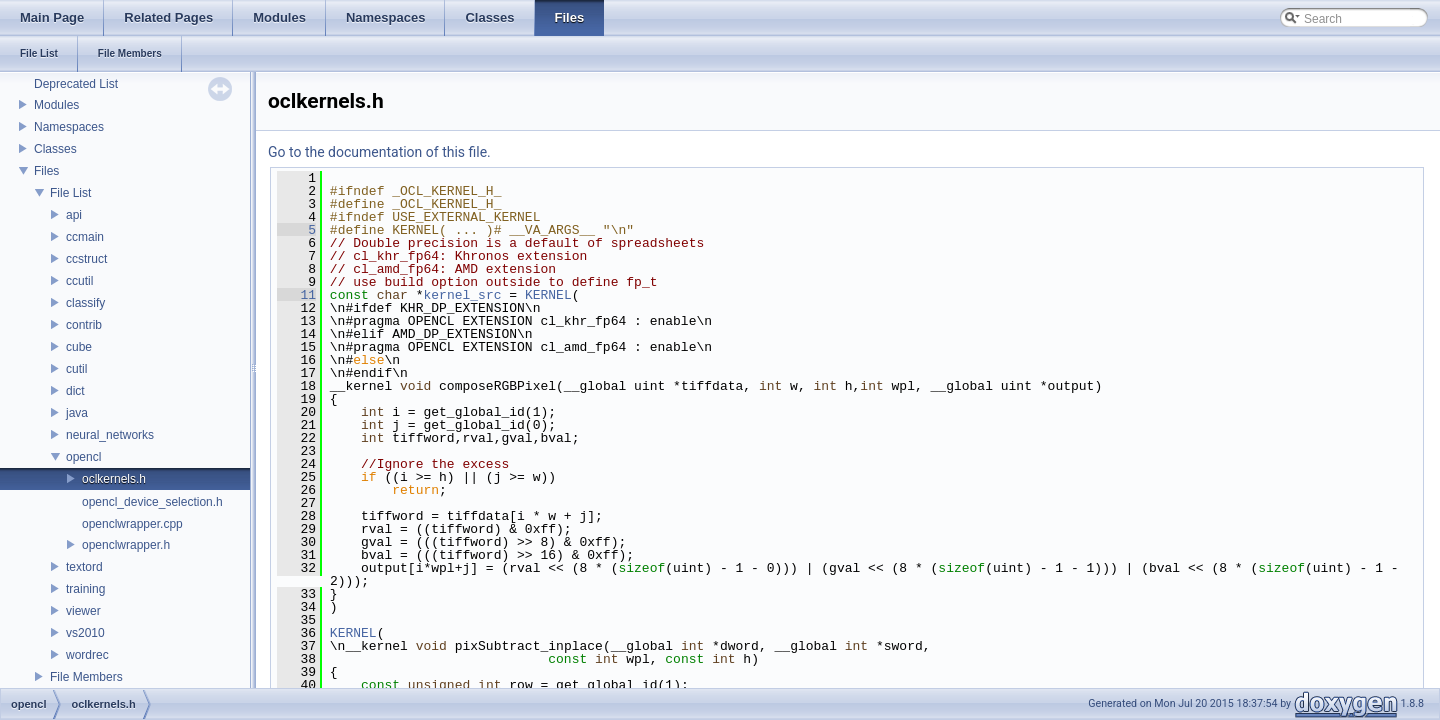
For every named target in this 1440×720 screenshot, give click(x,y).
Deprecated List (76, 84)
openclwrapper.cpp (132, 524)
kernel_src (462, 295)
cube (79, 347)
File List (70, 193)
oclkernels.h (114, 479)
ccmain (85, 237)
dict (75, 391)
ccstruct (86, 259)
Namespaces (69, 127)
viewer (83, 611)
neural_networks (110, 435)
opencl (83, 457)
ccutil (79, 281)
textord (84, 567)
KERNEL (548, 295)
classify (85, 303)
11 (296, 295)
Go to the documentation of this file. (379, 152)
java (77, 413)
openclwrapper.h (126, 545)
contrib (84, 325)
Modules (56, 105)
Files (46, 171)
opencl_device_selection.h (152, 502)
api (74, 215)
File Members (86, 677)
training (85, 589)
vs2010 (85, 633)
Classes (55, 149)
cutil (76, 369)
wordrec (87, 655)
